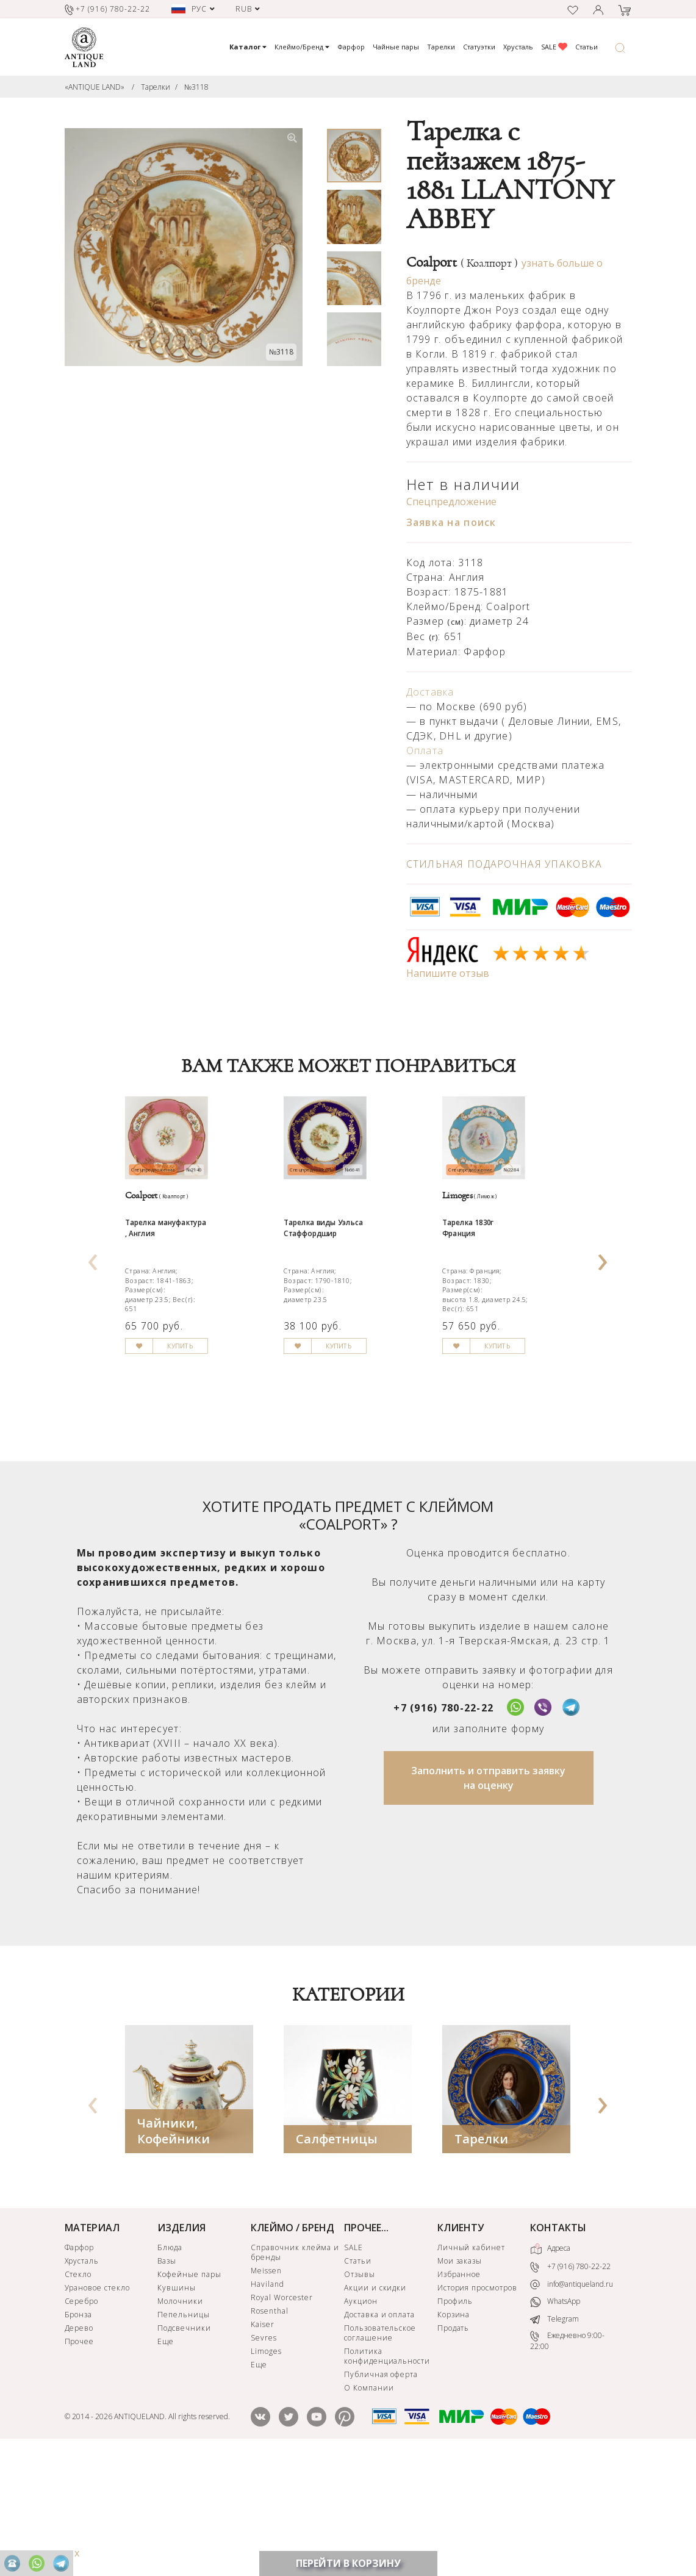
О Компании (369, 2506)
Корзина (453, 2433)
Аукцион (361, 2419)
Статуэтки (479, 46)
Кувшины (176, 2406)
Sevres (264, 2456)
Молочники (180, 2419)
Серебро (82, 2419)
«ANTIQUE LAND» (94, 87)
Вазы (166, 2379)
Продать (453, 2446)
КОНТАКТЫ (558, 2346)
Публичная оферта (381, 2493)
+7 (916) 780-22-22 (443, 1826)
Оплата (425, 750)
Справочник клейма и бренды (295, 2371)
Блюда (169, 2366)
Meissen (266, 2389)
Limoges (266, 2469)
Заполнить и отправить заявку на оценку (488, 1896)
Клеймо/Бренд (301, 46)
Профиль (455, 2419)
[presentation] (93, 1313)
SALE (554, 46)
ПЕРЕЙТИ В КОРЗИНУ (348, 2563)
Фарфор (351, 46)
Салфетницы (337, 2257)
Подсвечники (184, 2446)
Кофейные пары (189, 2392)
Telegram (554, 2437)
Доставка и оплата (379, 2433)
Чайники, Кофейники (173, 2249)
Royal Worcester (281, 2416)
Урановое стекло (97, 2406)
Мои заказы (460, 2379)
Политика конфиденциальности (387, 2474)
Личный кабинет (471, 2366)
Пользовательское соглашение (380, 2451)
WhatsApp (555, 2420)
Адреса (550, 2367)
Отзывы (359, 2392)
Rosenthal (270, 2429)
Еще (165, 2460)
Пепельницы (183, 2433)
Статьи (586, 46)
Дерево (79, 2446)
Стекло (78, 2392)
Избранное (459, 2392)
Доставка (430, 692)
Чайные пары (396, 46)
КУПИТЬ (210, 1482)
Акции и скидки (375, 2406)
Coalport (462, 262)
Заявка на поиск (451, 522)
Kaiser (262, 2442)
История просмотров (477, 2406)
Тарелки (441, 46)
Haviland (267, 2402)
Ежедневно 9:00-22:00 (567, 2459)
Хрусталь (518, 46)
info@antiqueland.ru (571, 2402)
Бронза (79, 2433)
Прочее (80, 2460)
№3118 (196, 87)
